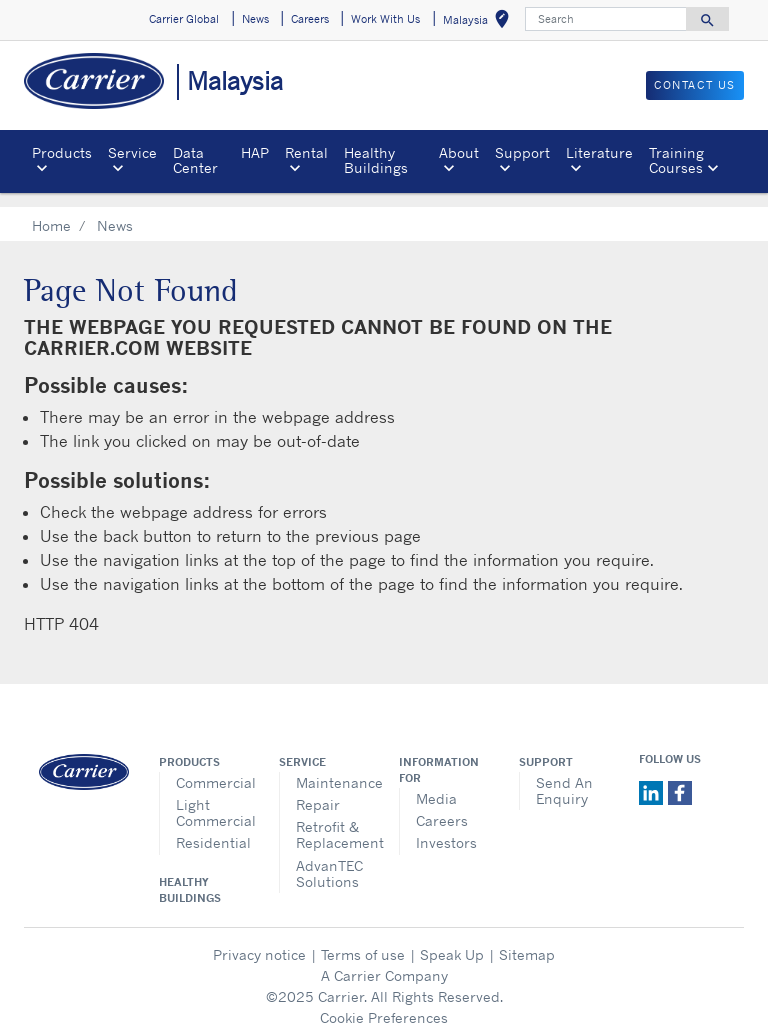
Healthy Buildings (376, 159)
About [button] (459, 152)
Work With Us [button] (385, 19)
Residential (212, 827)
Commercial (212, 767)
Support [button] (522, 152)
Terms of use (363, 939)
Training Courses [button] (676, 159)
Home (51, 210)
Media (436, 783)
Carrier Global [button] (184, 19)
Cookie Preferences (384, 1002)
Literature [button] (599, 152)
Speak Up (452, 939)
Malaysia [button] (480, 22)
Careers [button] (310, 19)
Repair (318, 789)
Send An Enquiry (564, 775)
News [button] (255, 19)
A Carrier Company (384, 960)
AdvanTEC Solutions (329, 858)
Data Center (195, 159)
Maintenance (332, 767)
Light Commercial (212, 797)
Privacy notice (259, 939)
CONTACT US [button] (695, 85)
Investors (446, 827)
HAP (255, 152)
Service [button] (132, 152)
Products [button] (62, 152)
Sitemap (527, 939)
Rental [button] (306, 152)
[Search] (606, 19)
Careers (442, 805)
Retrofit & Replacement (332, 819)
